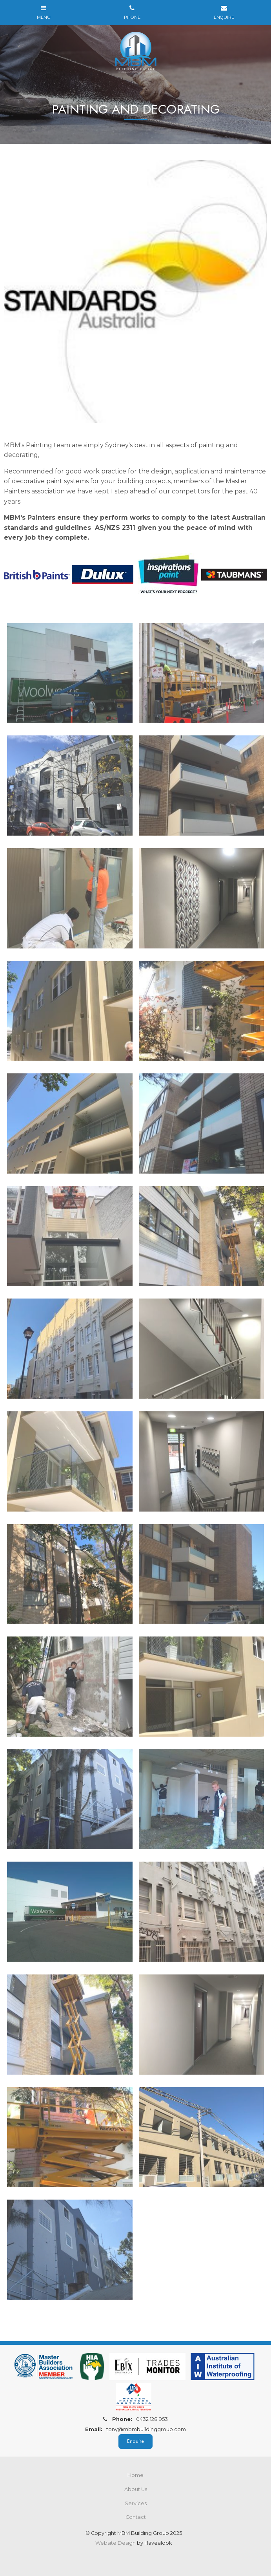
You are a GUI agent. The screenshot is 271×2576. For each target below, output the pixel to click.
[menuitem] (135, 2475)
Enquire (135, 2441)
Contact (135, 2517)
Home (135, 2475)
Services (136, 2503)
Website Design (115, 2543)
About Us (135, 2489)
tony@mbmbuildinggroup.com (135, 2429)
